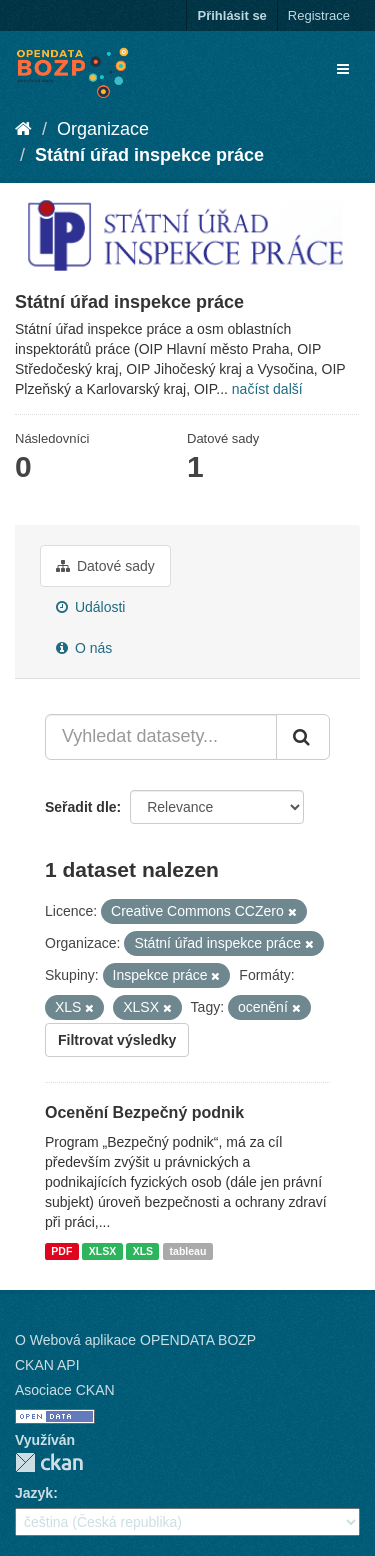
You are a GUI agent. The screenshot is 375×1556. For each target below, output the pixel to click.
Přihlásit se (231, 15)
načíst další (267, 389)
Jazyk (34, 1493)
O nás (84, 648)
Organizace (103, 129)
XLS (143, 1251)
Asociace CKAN (65, 1390)
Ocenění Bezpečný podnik (144, 1112)
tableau (188, 1251)
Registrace (319, 15)
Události (90, 607)
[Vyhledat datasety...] (161, 737)
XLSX (102, 1251)
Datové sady (105, 566)
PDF (61, 1251)
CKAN (49, 1462)
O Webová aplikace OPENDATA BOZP (135, 1340)
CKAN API (47, 1365)
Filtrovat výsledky (117, 1040)
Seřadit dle (81, 807)
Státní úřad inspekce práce (149, 155)
